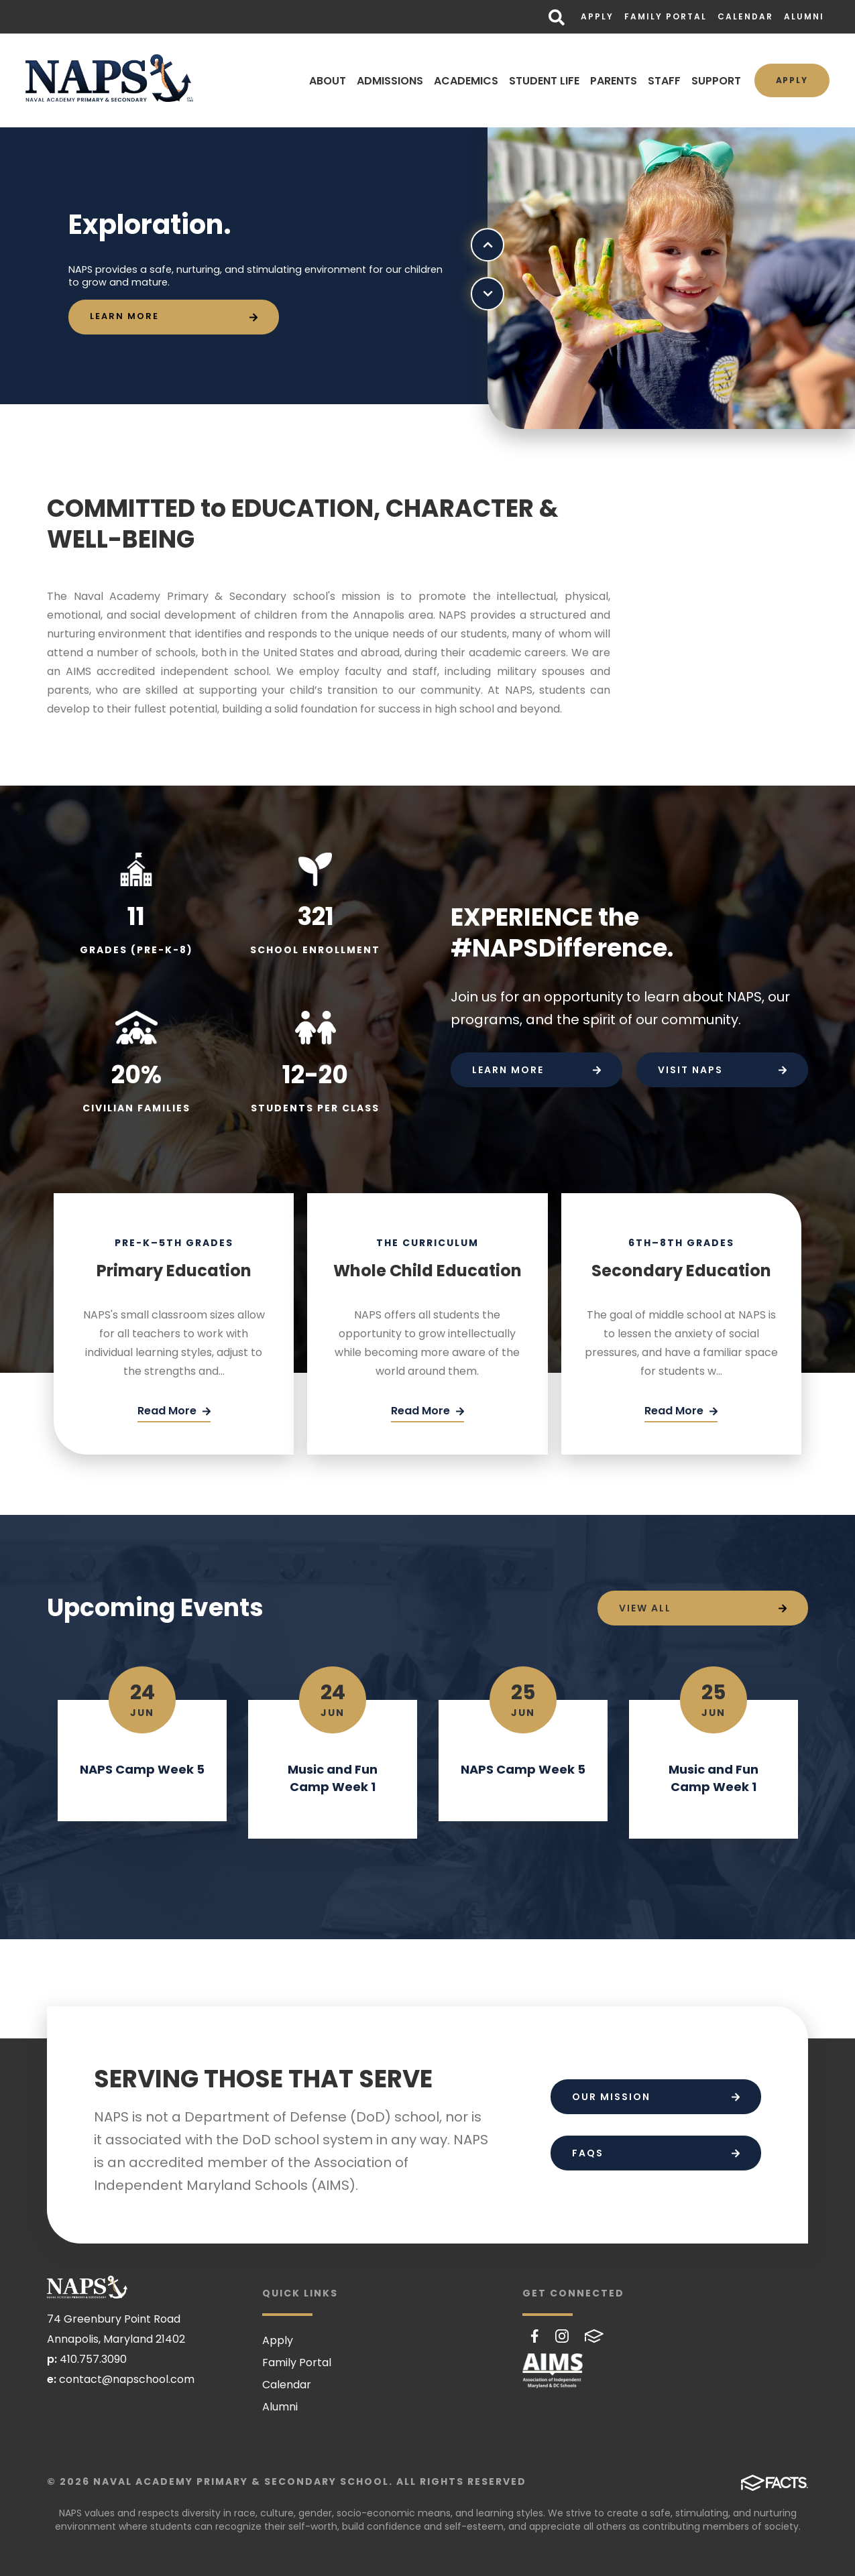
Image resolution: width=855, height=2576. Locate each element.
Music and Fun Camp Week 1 (333, 1778)
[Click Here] (174, 1412)
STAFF (663, 80)
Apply (597, 16)
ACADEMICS (465, 80)
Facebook (534, 2336)
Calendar (745, 16)
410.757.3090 (93, 2359)
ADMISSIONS (389, 80)
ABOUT (326, 80)
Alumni (804, 16)
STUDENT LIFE (543, 80)
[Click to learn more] (173, 317)
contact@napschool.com (126, 2379)
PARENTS (612, 80)
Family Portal (665, 16)
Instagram (562, 2336)
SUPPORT (715, 80)
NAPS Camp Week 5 (142, 1769)
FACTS (594, 2336)
